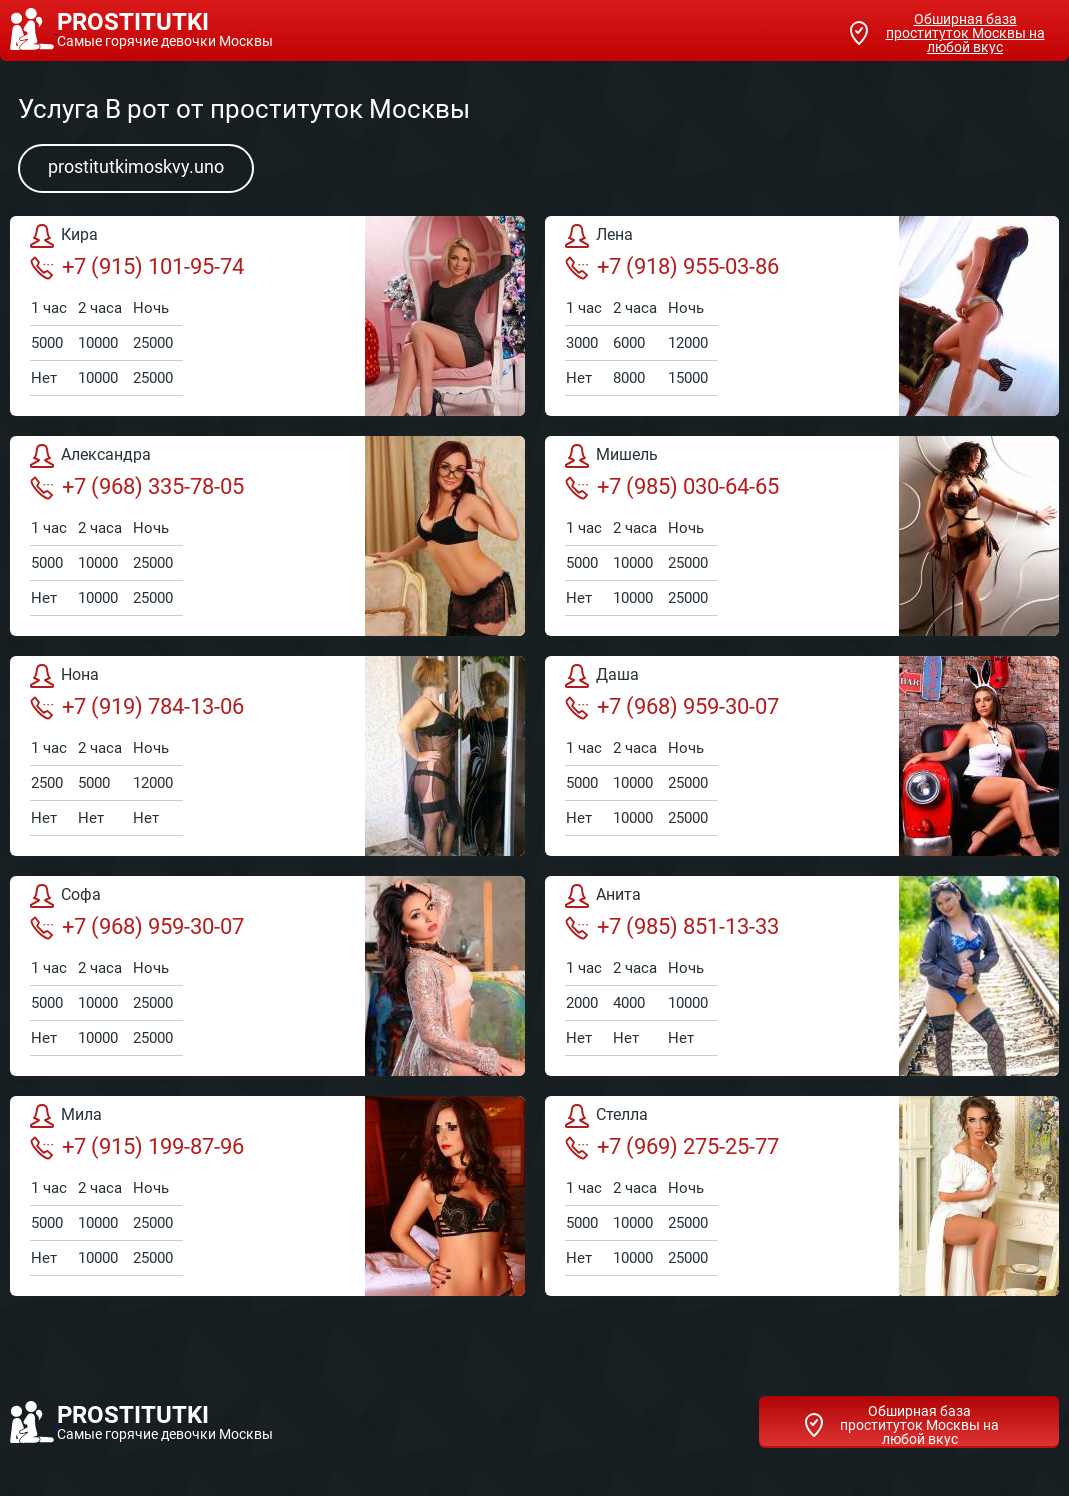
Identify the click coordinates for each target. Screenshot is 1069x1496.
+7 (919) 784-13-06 (137, 707)
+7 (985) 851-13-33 (672, 927)
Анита (603, 896)
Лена (599, 236)
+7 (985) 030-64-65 (672, 487)
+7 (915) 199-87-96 (137, 1147)
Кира (64, 236)
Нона (64, 676)
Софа (65, 896)
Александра (90, 456)
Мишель (611, 456)
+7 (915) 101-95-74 (137, 267)
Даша (602, 676)
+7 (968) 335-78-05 (137, 487)
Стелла (606, 1116)
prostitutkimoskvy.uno (136, 166)
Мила (66, 1116)
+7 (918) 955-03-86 (672, 267)
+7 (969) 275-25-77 (672, 1147)
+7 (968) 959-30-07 (672, 707)
